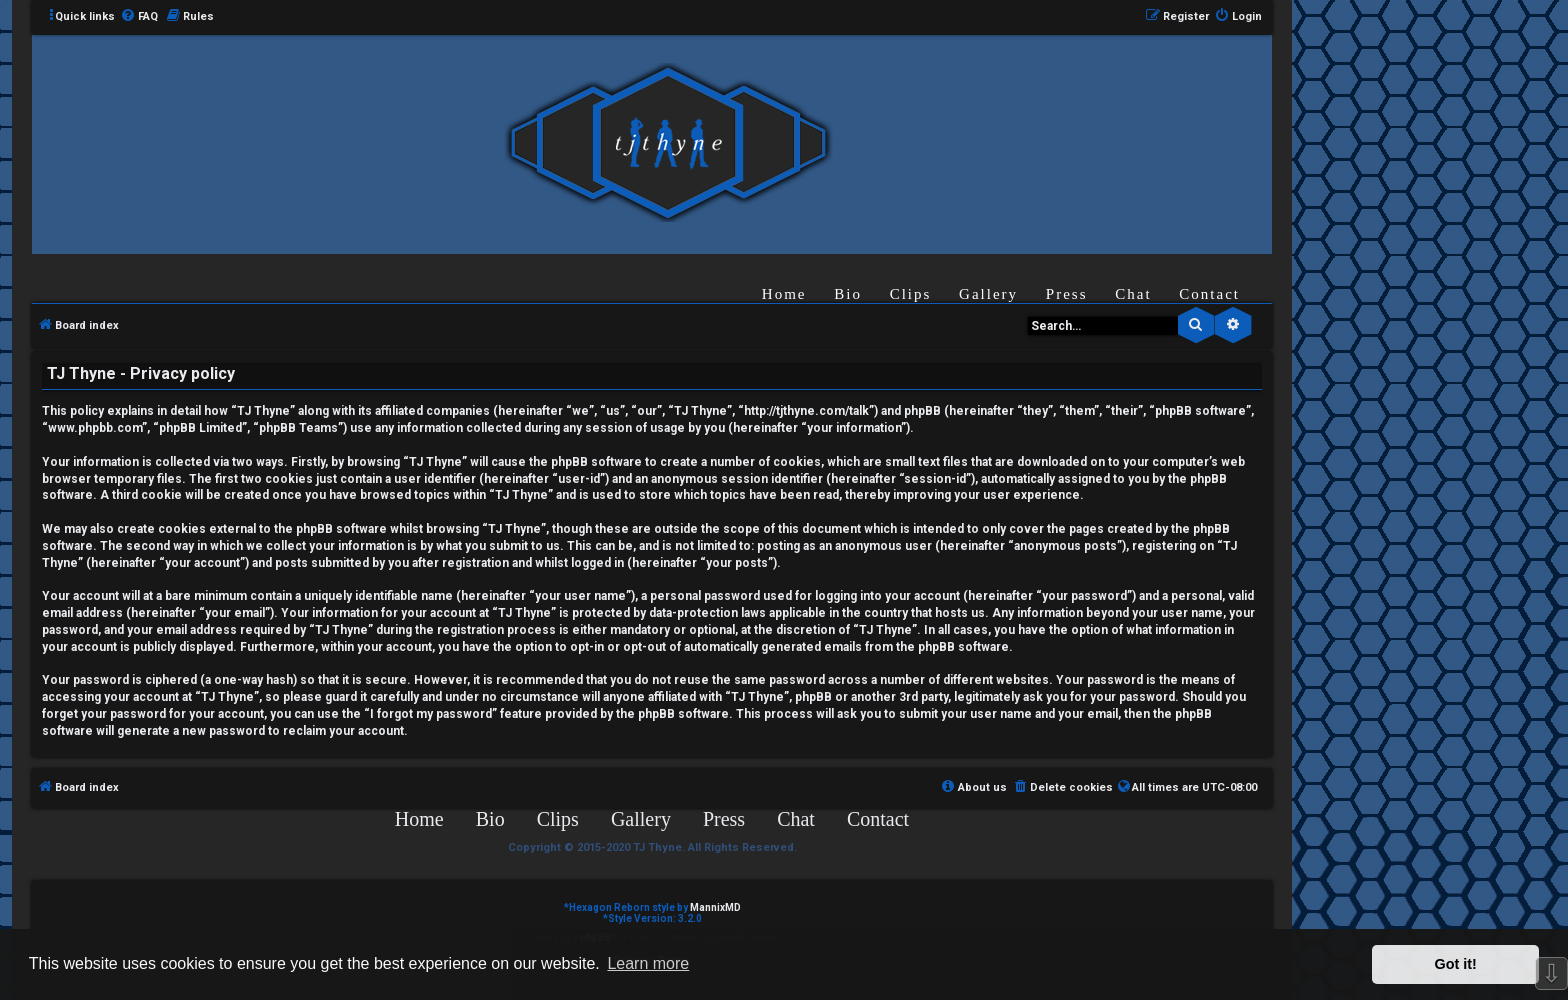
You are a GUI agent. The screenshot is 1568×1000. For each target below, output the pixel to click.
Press (1067, 294)
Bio (848, 294)
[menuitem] (139, 17)
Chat (1133, 294)
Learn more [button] (648, 963)
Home (784, 294)
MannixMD (715, 907)
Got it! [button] (1456, 964)
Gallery (988, 294)
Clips (911, 294)
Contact (1209, 294)
